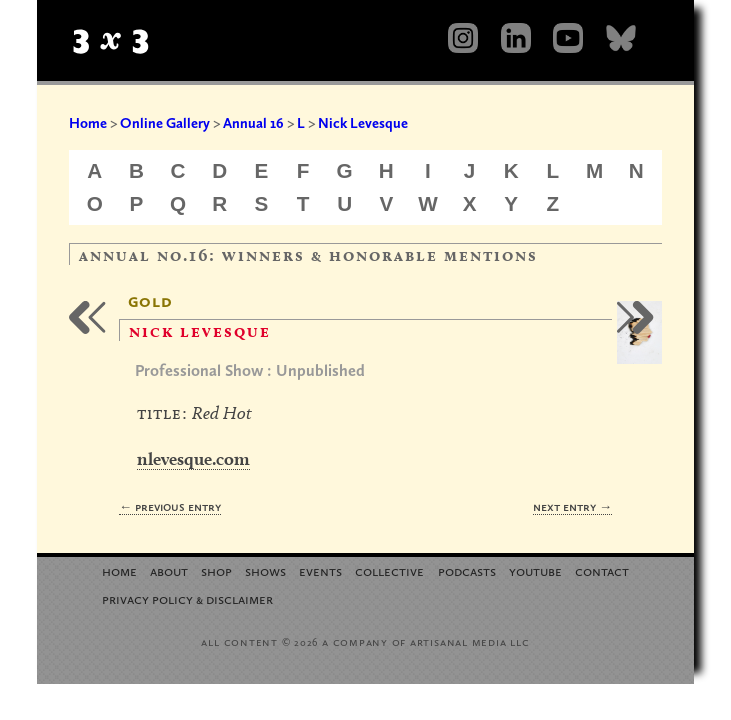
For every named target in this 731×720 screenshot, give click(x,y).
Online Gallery (165, 123)
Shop (216, 570)
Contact (602, 570)
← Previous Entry (170, 506)
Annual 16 (253, 123)
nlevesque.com (193, 458)
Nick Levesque (363, 123)
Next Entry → (572, 506)
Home (88, 123)
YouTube (535, 570)
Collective (389, 570)
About (169, 570)
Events (320, 570)
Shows (265, 570)
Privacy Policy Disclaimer (187, 598)
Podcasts (467, 570)
